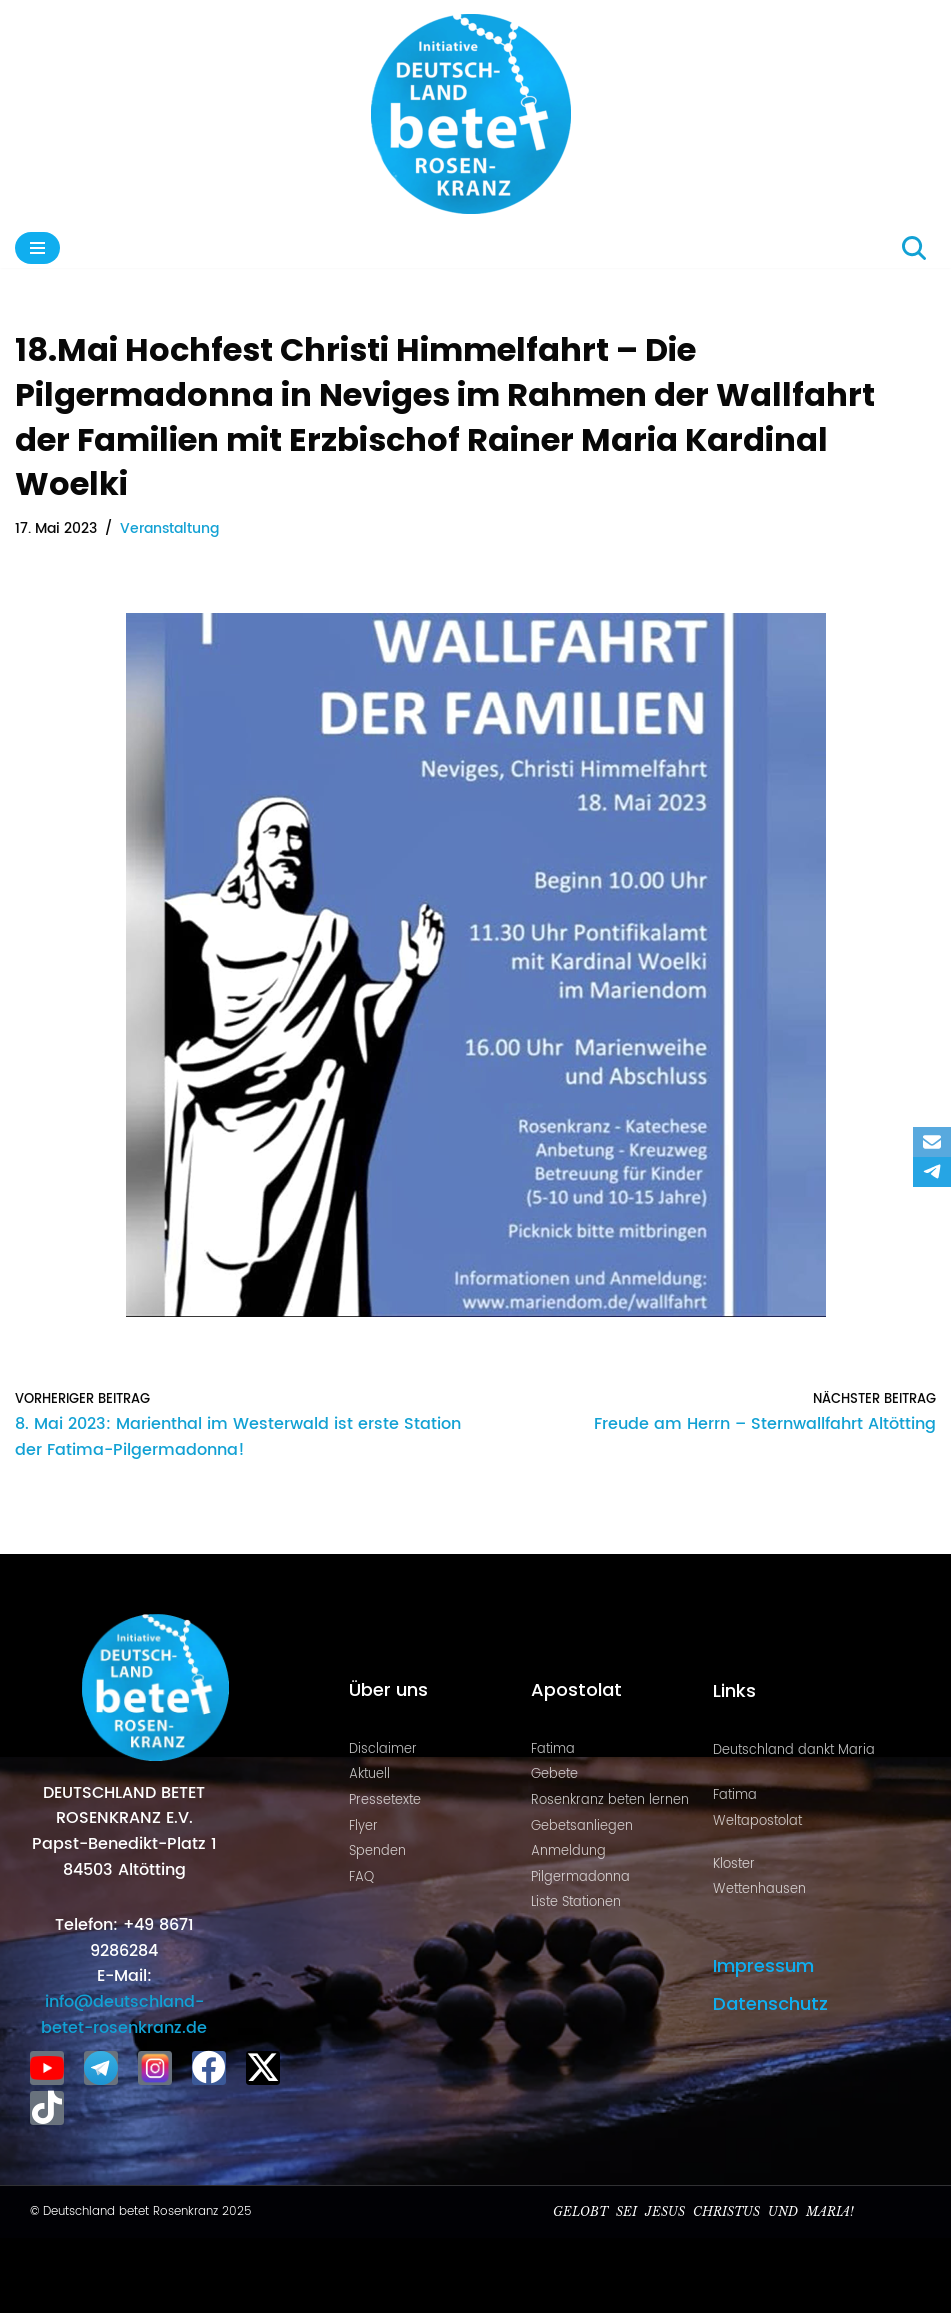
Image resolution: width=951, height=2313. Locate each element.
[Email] (932, 1142)
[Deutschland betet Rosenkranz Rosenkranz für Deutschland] (476, 114)
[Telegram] (932, 1172)
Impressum (763, 1965)
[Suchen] (914, 248)
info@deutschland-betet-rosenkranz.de (124, 2015)
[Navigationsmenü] (37, 248)
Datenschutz (770, 2003)
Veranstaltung (169, 529)
